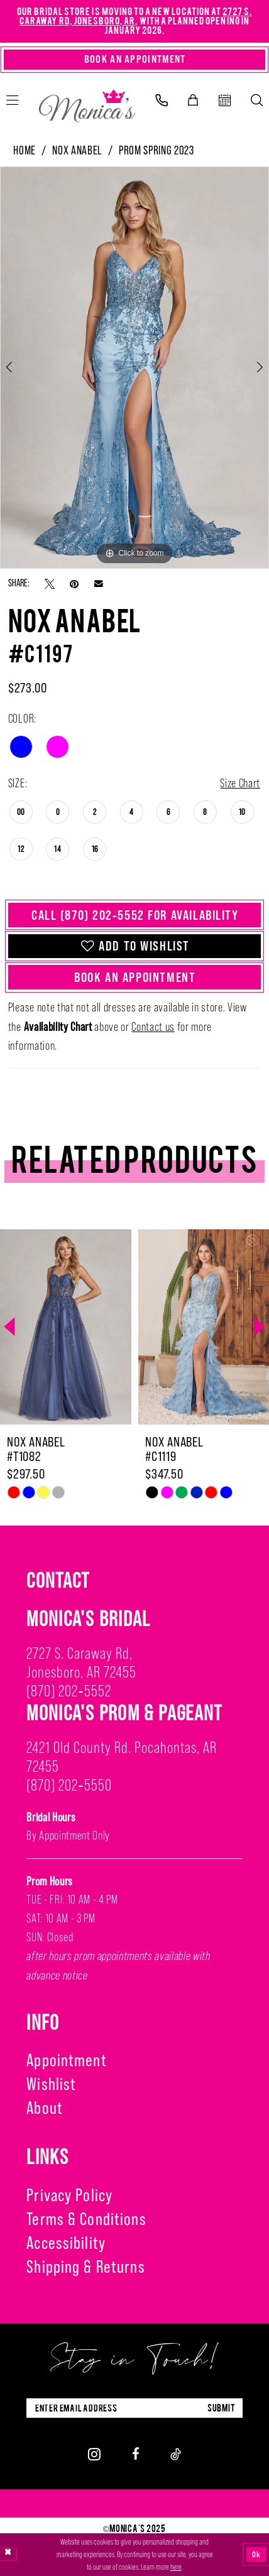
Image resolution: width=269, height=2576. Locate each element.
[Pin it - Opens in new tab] (74, 584)
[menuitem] (161, 100)
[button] (193, 100)
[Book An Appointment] (135, 60)
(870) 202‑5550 (68, 1785)
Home (24, 150)
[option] (134, 367)
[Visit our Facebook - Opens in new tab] (135, 2454)
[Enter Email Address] (134, 2407)
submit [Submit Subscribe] (221, 2408)
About (44, 2108)
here (176, 2567)
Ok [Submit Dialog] (256, 2554)
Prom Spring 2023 (156, 150)
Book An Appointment (134, 977)
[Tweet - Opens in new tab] (49, 584)
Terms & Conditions (86, 2219)
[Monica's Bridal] (87, 103)
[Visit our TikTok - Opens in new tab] (176, 2454)
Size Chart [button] (240, 783)
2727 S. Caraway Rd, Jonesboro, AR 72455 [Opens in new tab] (81, 1662)
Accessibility (66, 2243)
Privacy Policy (69, 2195)
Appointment (66, 2060)
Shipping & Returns (85, 2266)
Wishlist (51, 2084)
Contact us (153, 1026)
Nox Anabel (77, 150)
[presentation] (65, 1327)
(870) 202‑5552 (68, 1691)
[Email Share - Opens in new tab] (99, 583)
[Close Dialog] (8, 2555)
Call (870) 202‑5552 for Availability (135, 915)
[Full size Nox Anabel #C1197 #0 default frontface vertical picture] (134, 367)
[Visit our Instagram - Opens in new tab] (94, 2454)
